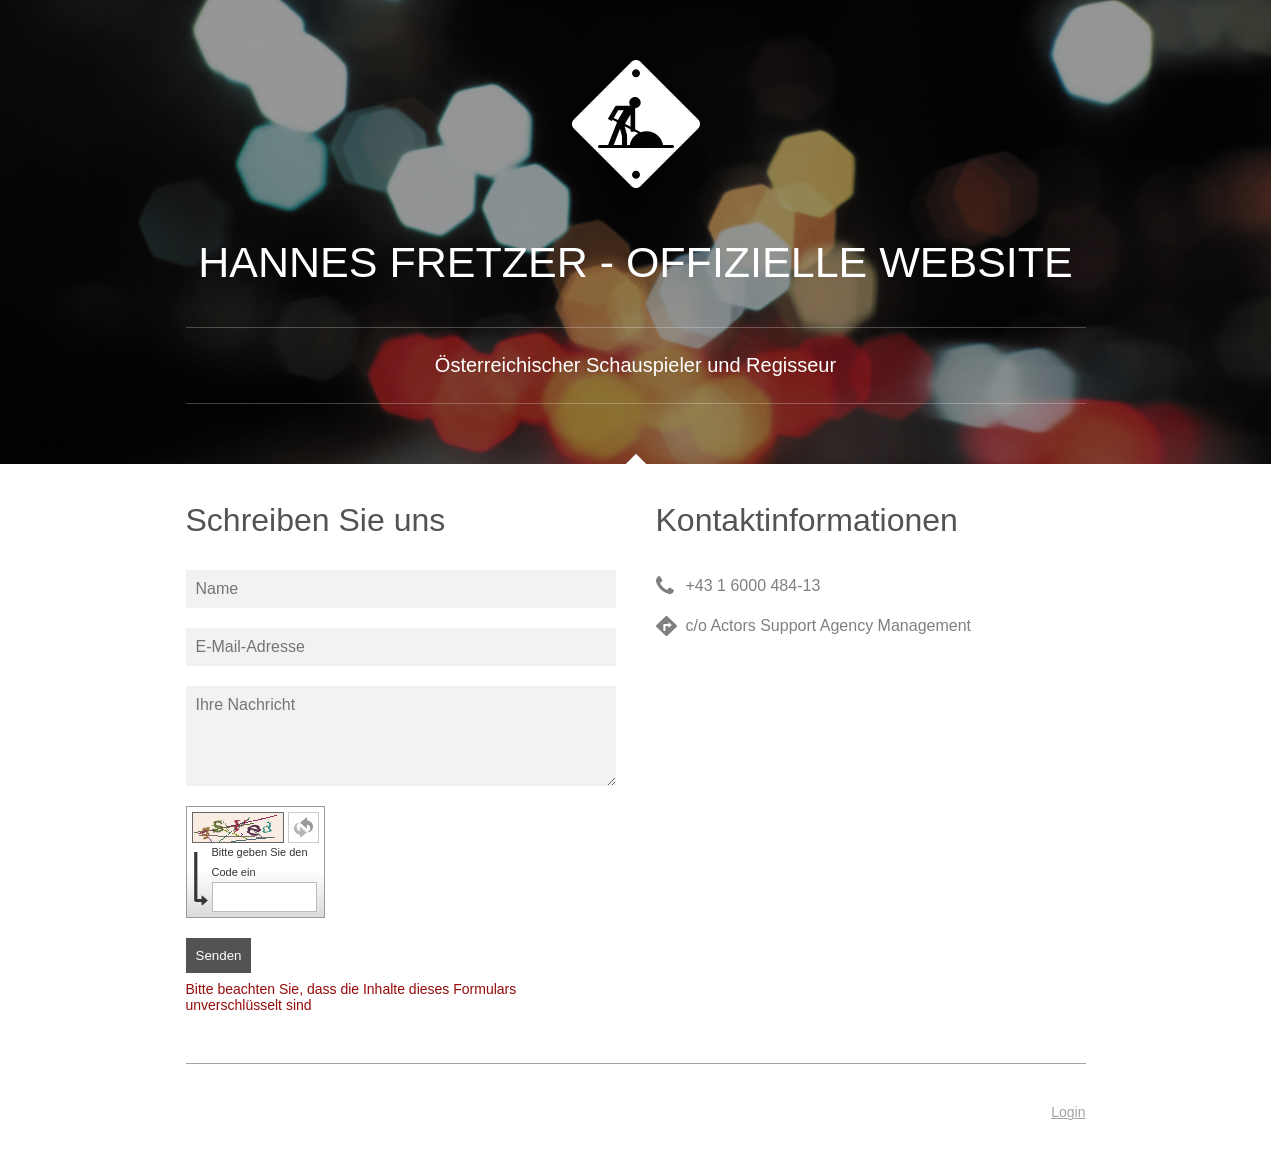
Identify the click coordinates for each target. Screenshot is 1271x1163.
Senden (219, 955)
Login (1068, 1112)
